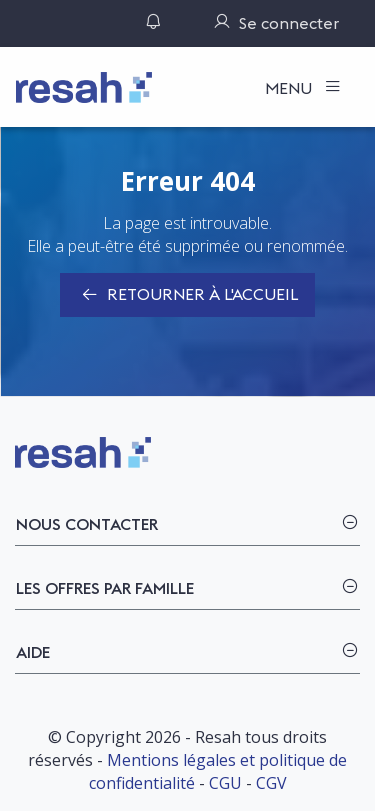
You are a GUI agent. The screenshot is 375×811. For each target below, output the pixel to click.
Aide (33, 652)
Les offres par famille (105, 588)
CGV (271, 783)
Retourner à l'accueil (187, 296)
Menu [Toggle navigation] (290, 88)
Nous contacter (87, 524)
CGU (225, 783)
